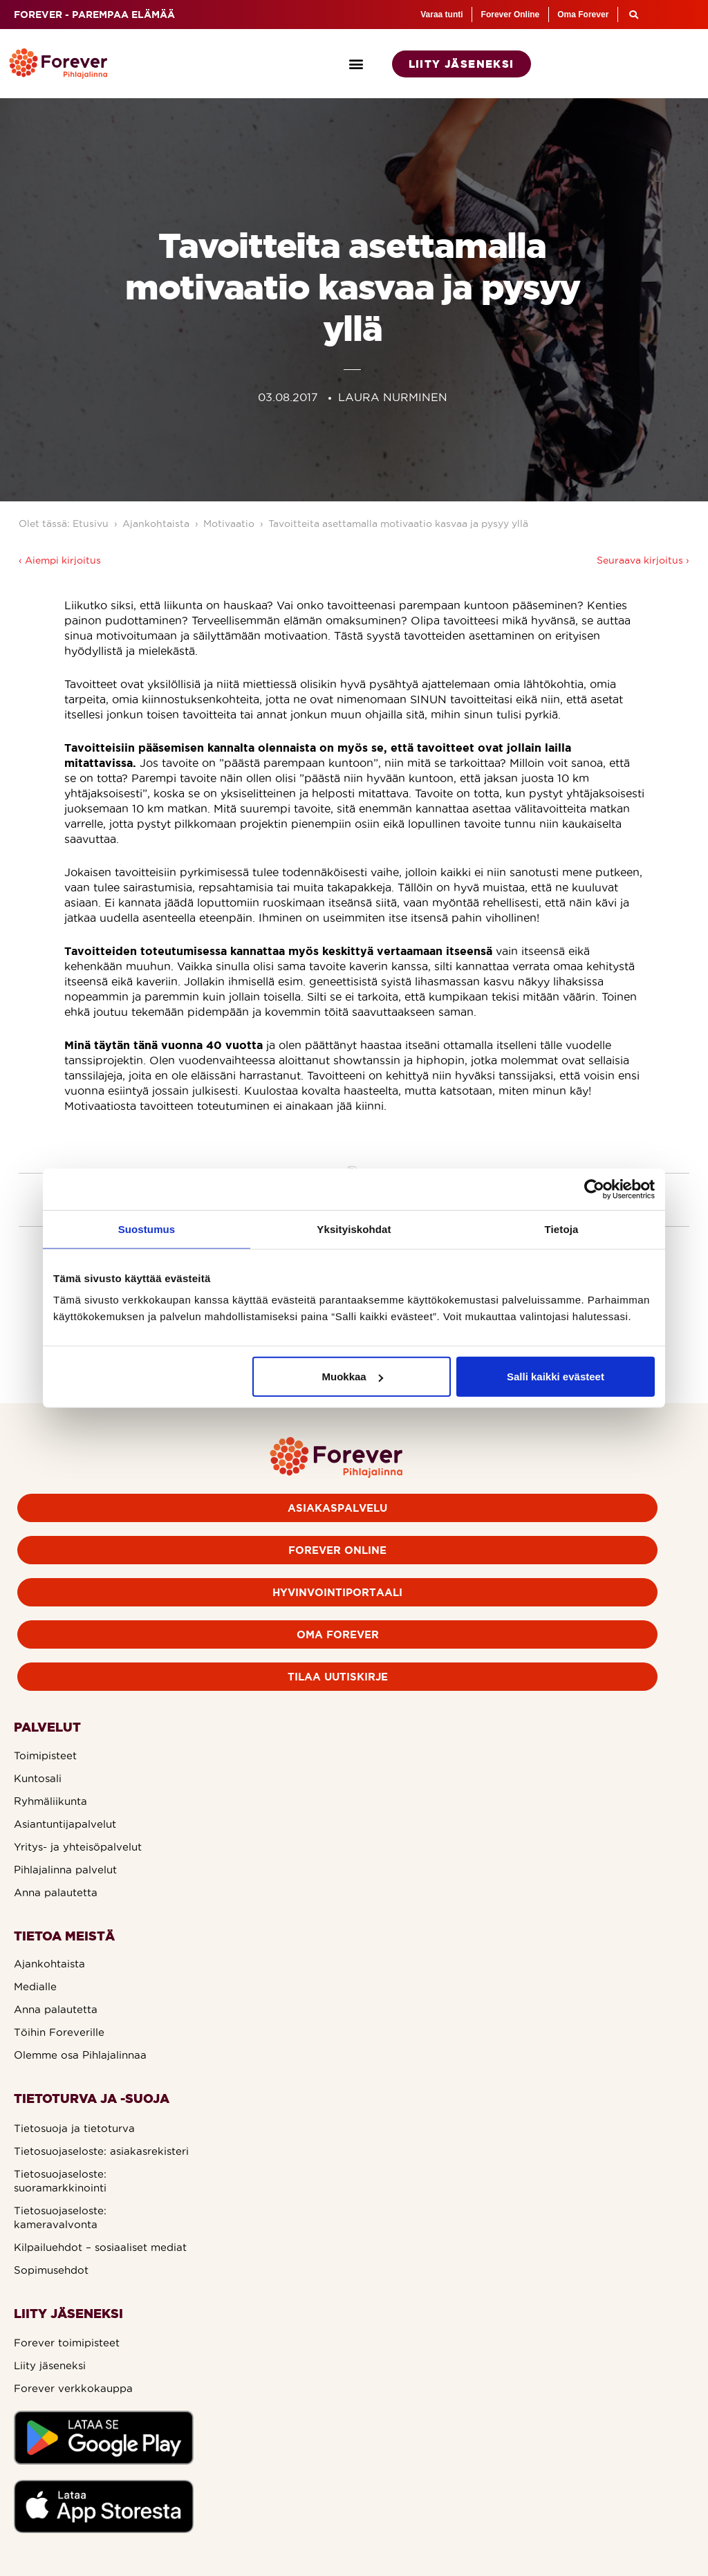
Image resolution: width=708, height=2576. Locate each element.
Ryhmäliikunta (50, 1801)
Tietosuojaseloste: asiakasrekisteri (101, 2151)
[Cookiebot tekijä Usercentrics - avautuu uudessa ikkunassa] (594, 1188)
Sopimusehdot (51, 2270)
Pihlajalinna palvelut (65, 1869)
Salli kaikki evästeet (555, 1376)
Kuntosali (38, 1778)
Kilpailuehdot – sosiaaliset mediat (100, 2247)
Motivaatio (228, 523)
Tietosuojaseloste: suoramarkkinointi (60, 2181)
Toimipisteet (45, 1755)
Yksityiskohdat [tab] (354, 1228)
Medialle (35, 1986)
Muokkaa (352, 1376)
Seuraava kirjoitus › (643, 560)
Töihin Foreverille (59, 2032)
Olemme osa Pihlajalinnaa (80, 2055)
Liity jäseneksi (50, 2365)
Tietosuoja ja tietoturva (74, 2128)
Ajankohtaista (155, 523)
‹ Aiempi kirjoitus (60, 560)
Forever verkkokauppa (73, 2388)
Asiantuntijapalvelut (65, 1824)
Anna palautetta (55, 1892)
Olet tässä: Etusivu (64, 523)
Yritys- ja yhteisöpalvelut (78, 1847)
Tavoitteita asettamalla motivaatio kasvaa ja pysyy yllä (398, 523)
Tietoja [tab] (562, 1228)
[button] (355, 64)
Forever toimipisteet (67, 2342)
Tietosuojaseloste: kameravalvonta (60, 2217)
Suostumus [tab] (147, 1228)
